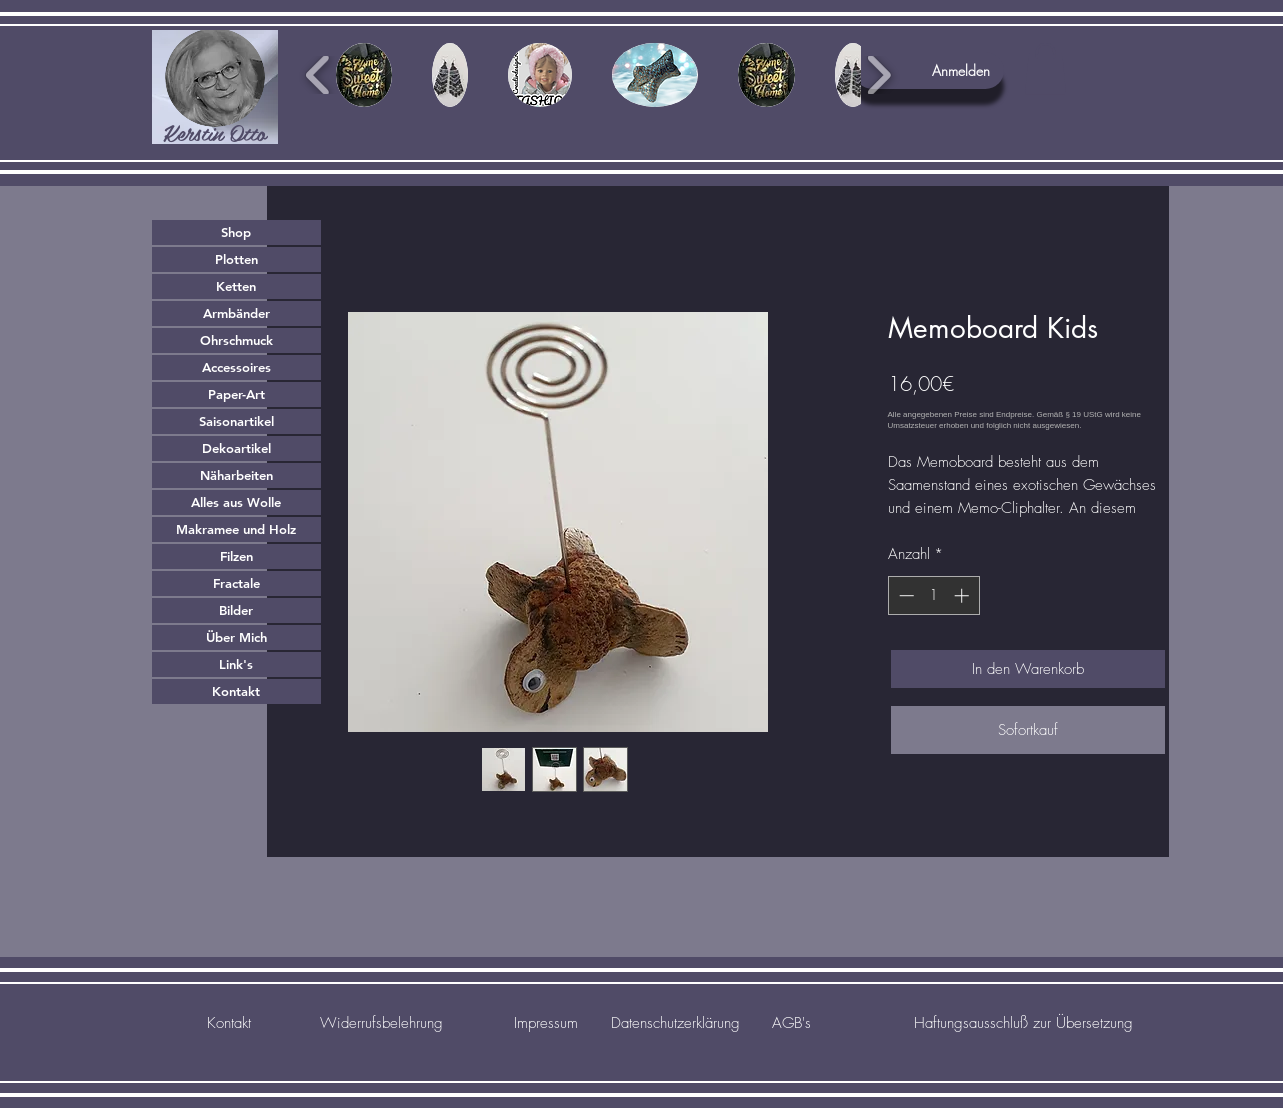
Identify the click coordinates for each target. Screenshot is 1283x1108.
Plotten (236, 259)
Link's (236, 664)
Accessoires (236, 367)
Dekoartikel (236, 448)
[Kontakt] (229, 1023)
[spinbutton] (933, 595)
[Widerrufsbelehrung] (382, 1023)
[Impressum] (546, 1023)
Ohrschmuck (236, 340)
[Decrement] (904, 595)
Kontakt (236, 691)
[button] (1045, 68)
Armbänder (236, 313)
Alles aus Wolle (236, 502)
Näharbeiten (236, 475)
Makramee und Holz (236, 529)
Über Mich (236, 637)
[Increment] (963, 595)
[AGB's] (791, 1023)
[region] (215, 87)
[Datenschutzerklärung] (676, 1023)
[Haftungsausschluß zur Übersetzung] (1023, 1023)
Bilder (236, 610)
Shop (236, 232)
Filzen (236, 556)
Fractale (236, 583)
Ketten (236, 286)
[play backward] (318, 75)
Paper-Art (236, 394)
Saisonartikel (236, 421)
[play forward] (878, 75)
